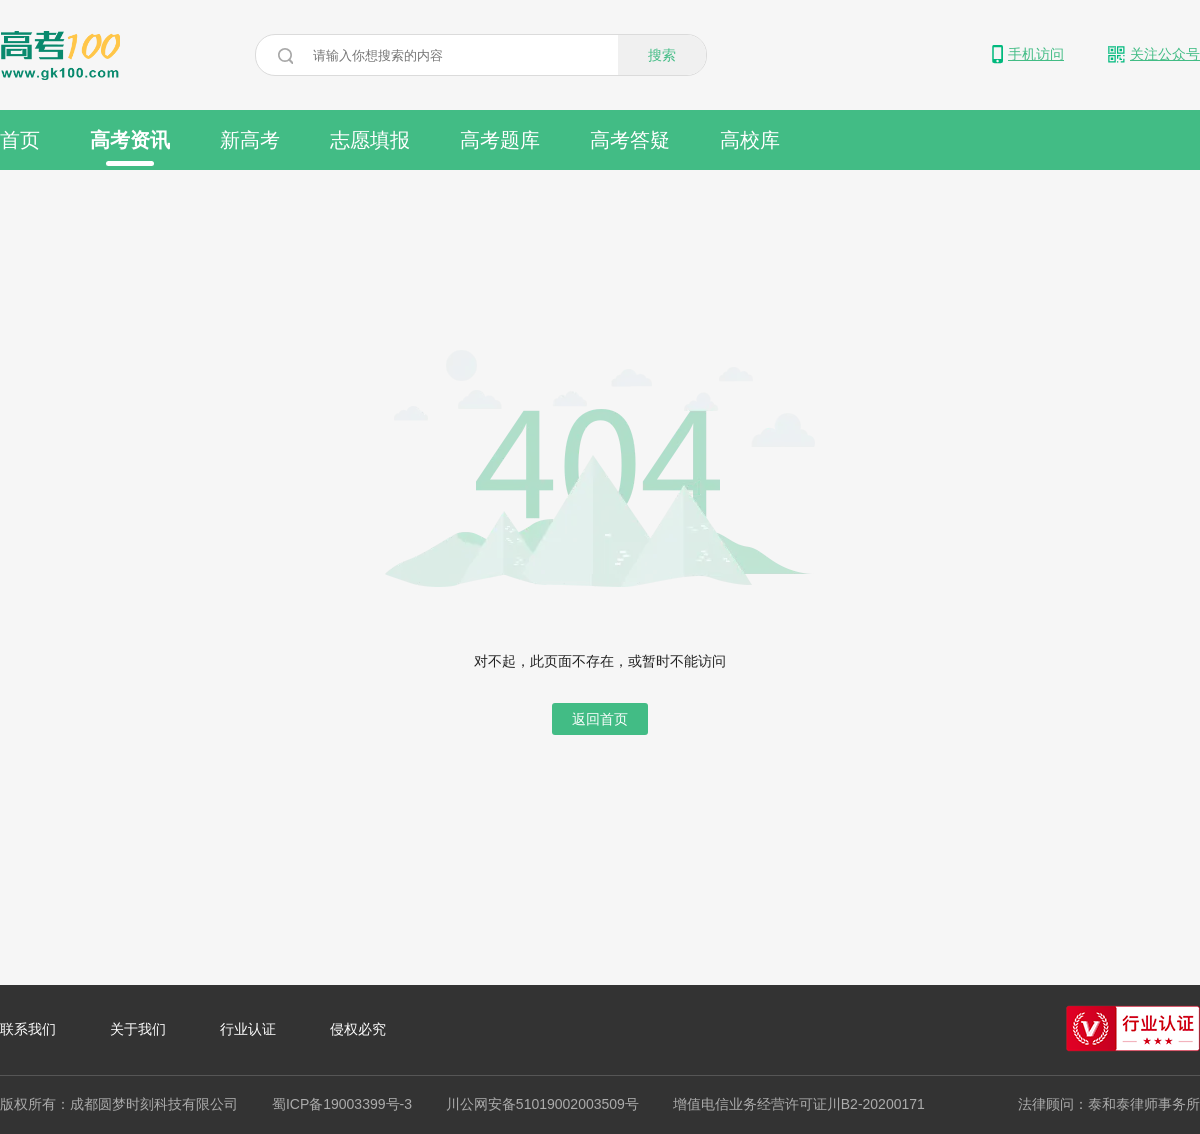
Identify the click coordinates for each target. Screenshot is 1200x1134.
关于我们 (138, 1029)
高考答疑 (630, 140)
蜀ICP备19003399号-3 (342, 1104)
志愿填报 (370, 140)
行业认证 (248, 1029)
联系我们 (28, 1029)
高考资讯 (130, 147)
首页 (20, 140)
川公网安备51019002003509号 (542, 1104)
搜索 (662, 55)
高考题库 (500, 140)
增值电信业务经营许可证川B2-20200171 (799, 1104)
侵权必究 (358, 1029)
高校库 (750, 140)
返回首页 (600, 719)
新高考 (250, 140)
